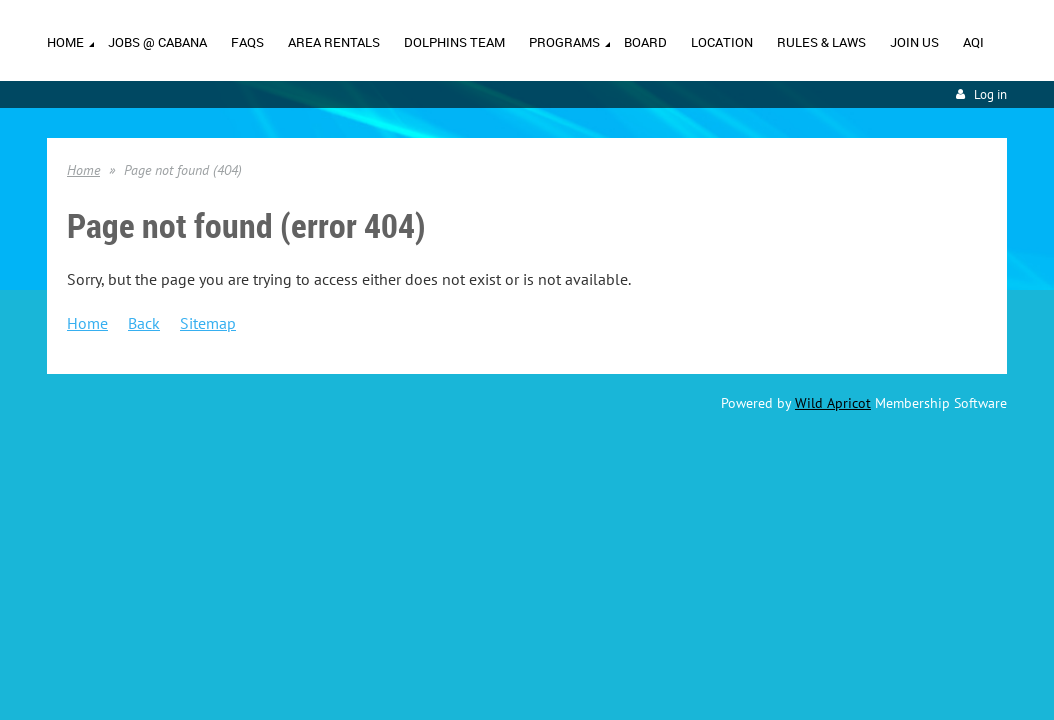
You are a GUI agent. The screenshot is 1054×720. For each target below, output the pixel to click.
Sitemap (208, 324)
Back (144, 324)
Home (83, 171)
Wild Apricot (833, 404)
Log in (990, 95)
